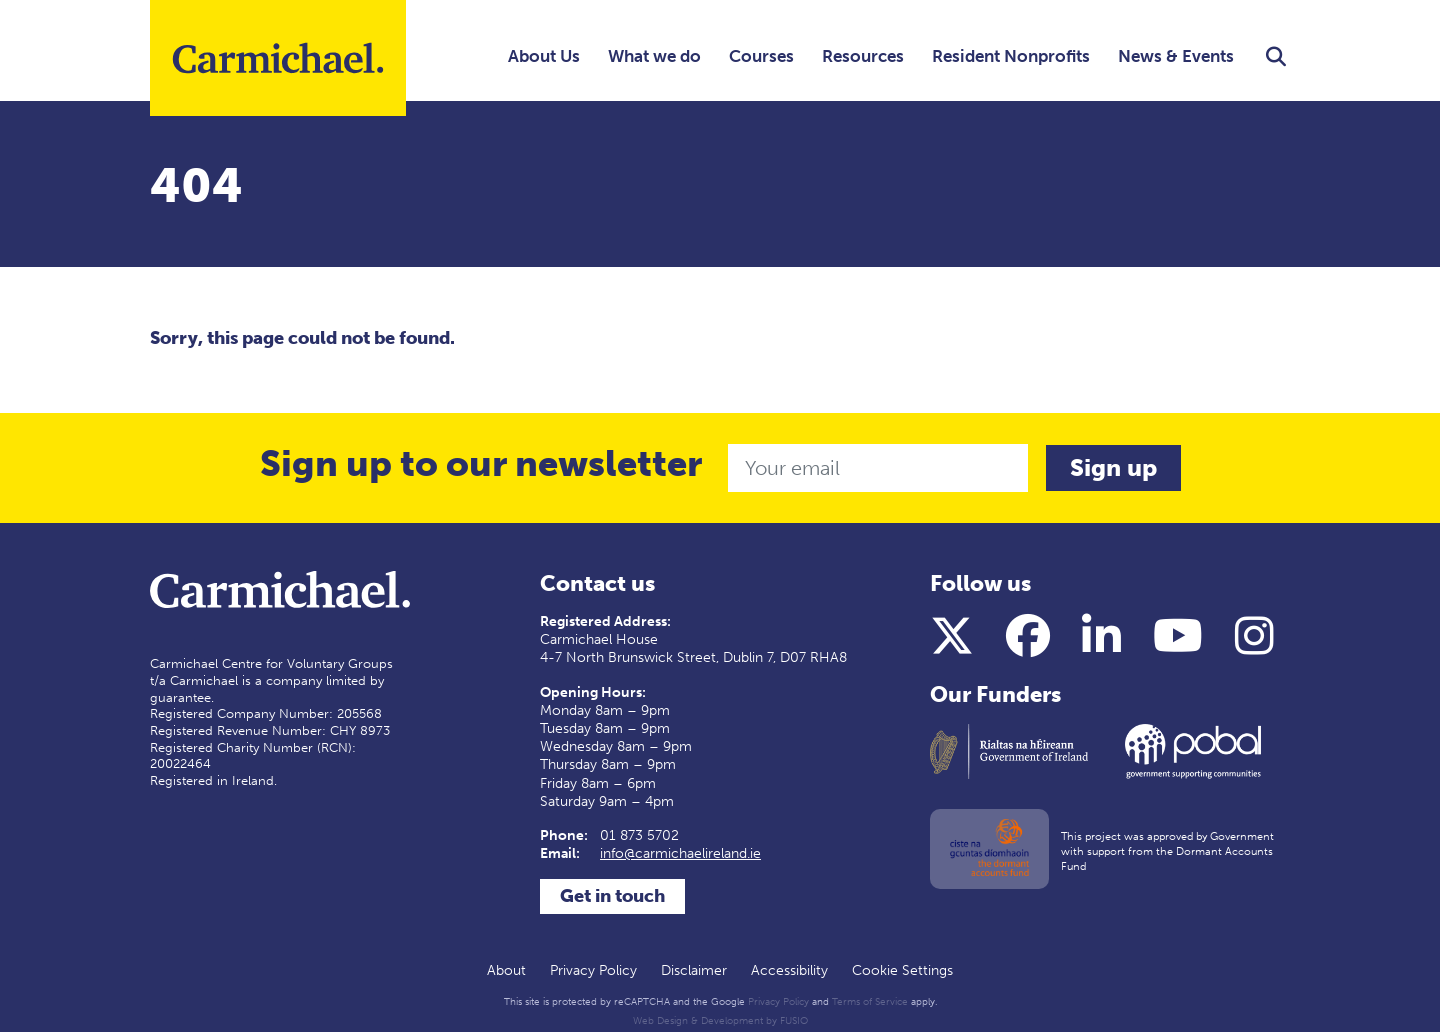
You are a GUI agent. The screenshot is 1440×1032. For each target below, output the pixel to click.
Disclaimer (694, 970)
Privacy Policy (593, 970)
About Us (544, 56)
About (506, 970)
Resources (863, 56)
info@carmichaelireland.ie (680, 853)
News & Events (1176, 56)
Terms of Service (870, 1002)
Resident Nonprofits (1011, 56)
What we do (654, 56)
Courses (761, 56)
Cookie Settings (902, 970)
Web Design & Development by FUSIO (720, 1021)
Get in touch (612, 896)
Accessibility (789, 970)
